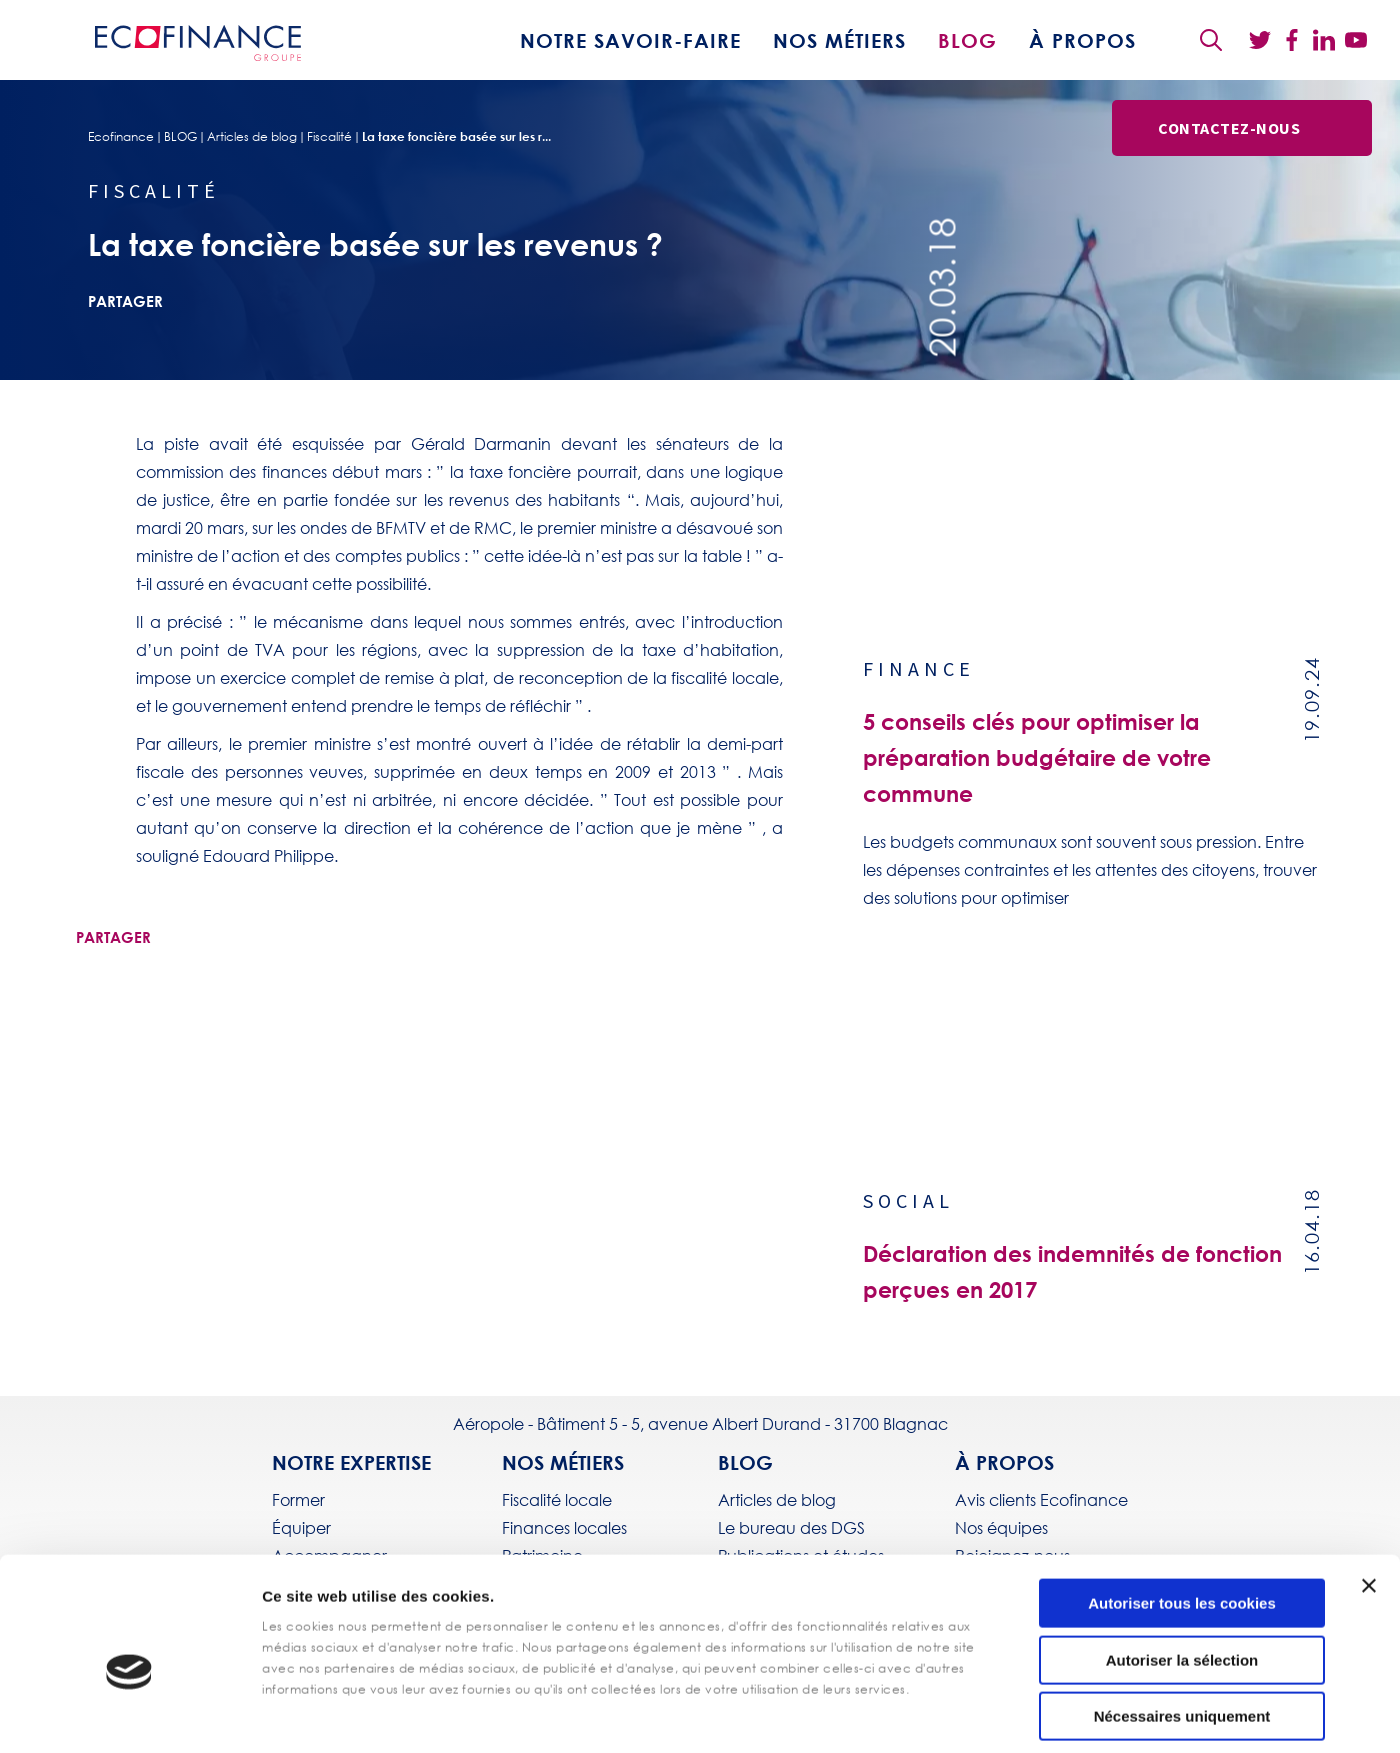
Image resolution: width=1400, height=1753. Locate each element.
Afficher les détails (710, 1713)
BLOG (967, 40)
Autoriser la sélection (1182, 1564)
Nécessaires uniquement (1182, 1620)
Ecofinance (121, 137)
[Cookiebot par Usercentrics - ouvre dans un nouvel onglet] (129, 1714)
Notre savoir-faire (630, 40)
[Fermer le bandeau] (1369, 1490)
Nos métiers (839, 40)
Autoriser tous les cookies (1182, 1507)
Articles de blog (252, 137)
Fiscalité (329, 137)
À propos (1082, 40)
